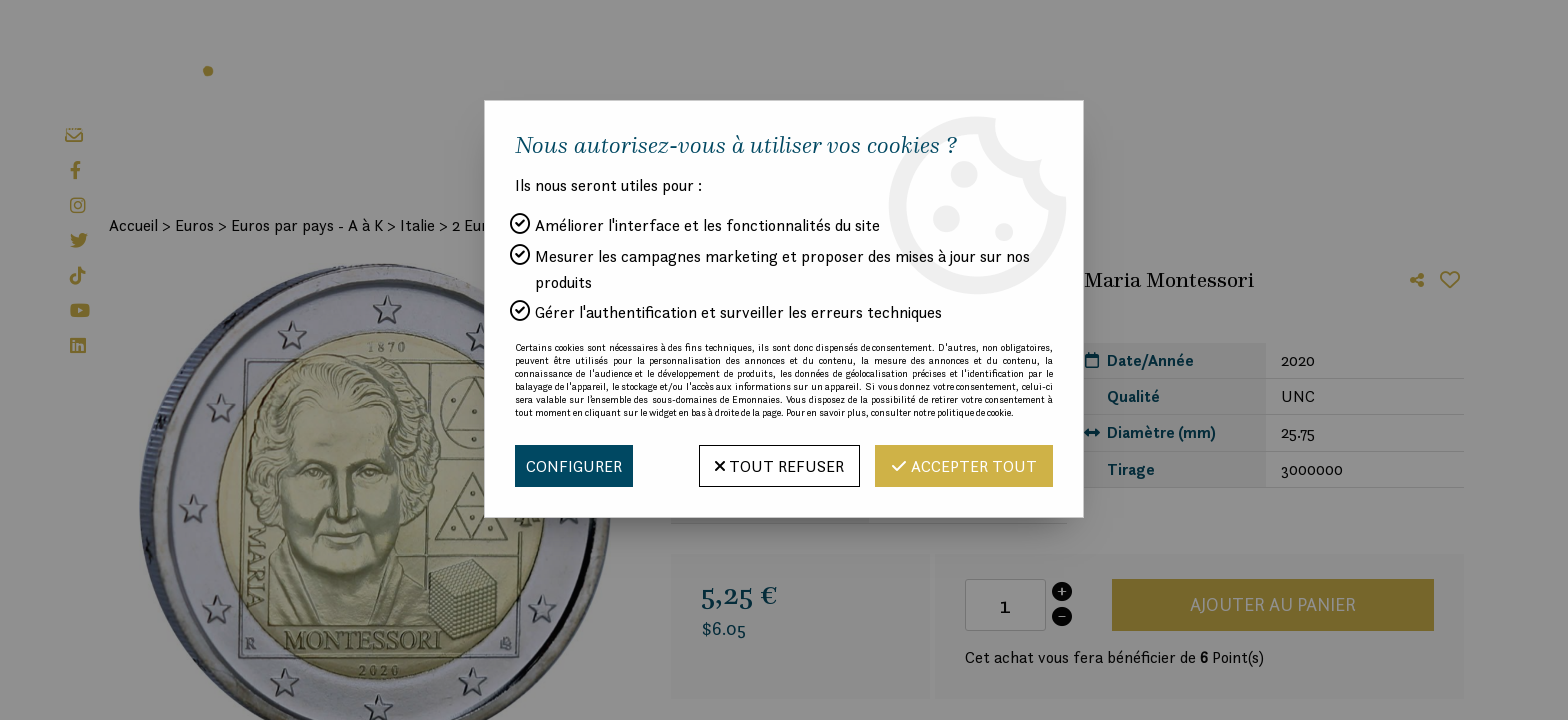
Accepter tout (964, 466)
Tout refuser (779, 466)
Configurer (574, 466)
